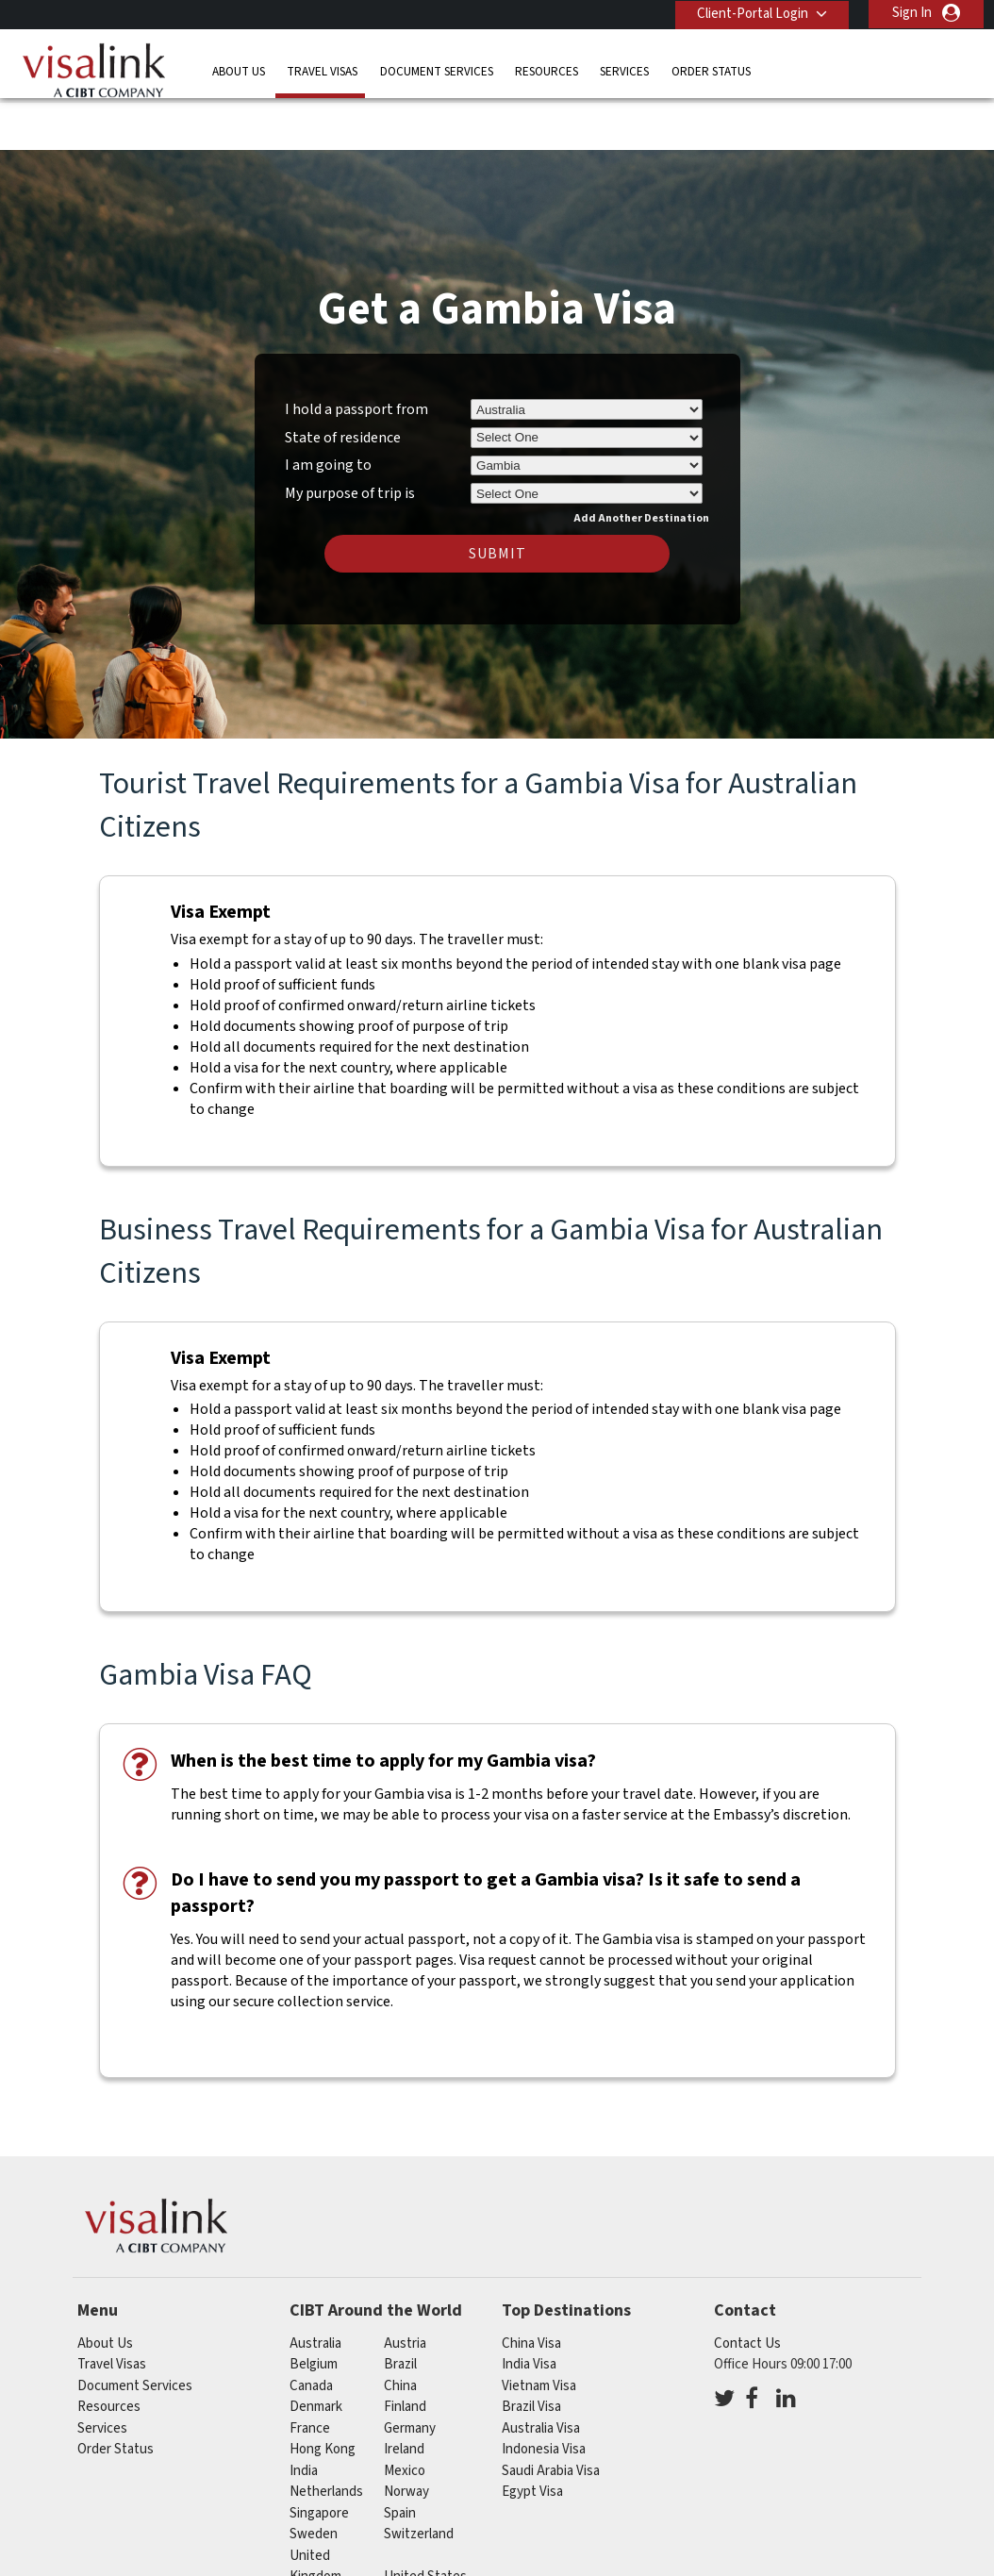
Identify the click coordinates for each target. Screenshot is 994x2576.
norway (406, 2437)
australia (315, 2288)
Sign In (912, 13)
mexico (404, 2415)
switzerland (419, 2479)
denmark (316, 2352)
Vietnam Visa (539, 2330)
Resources (546, 70)
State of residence (343, 382)
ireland (404, 2394)
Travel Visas (322, 70)
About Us (238, 70)
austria (405, 2288)
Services (624, 70)
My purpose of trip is (350, 434)
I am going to (328, 410)
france (310, 2373)
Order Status (711, 70)
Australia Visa (541, 2373)
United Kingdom (315, 2511)
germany (410, 2373)
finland (405, 2352)
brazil (400, 2309)
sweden (314, 2479)
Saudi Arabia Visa (551, 2415)
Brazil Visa (531, 2352)
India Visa (529, 2309)
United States (425, 2522)
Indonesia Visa (544, 2394)
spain (400, 2458)
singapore (319, 2458)
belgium (314, 2309)
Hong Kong (323, 2394)
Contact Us (747, 2288)
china (400, 2330)
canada (311, 2330)
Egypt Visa (532, 2437)
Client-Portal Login (750, 13)
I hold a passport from (356, 353)
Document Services (436, 70)
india (304, 2415)
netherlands (326, 2437)
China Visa (531, 2288)
